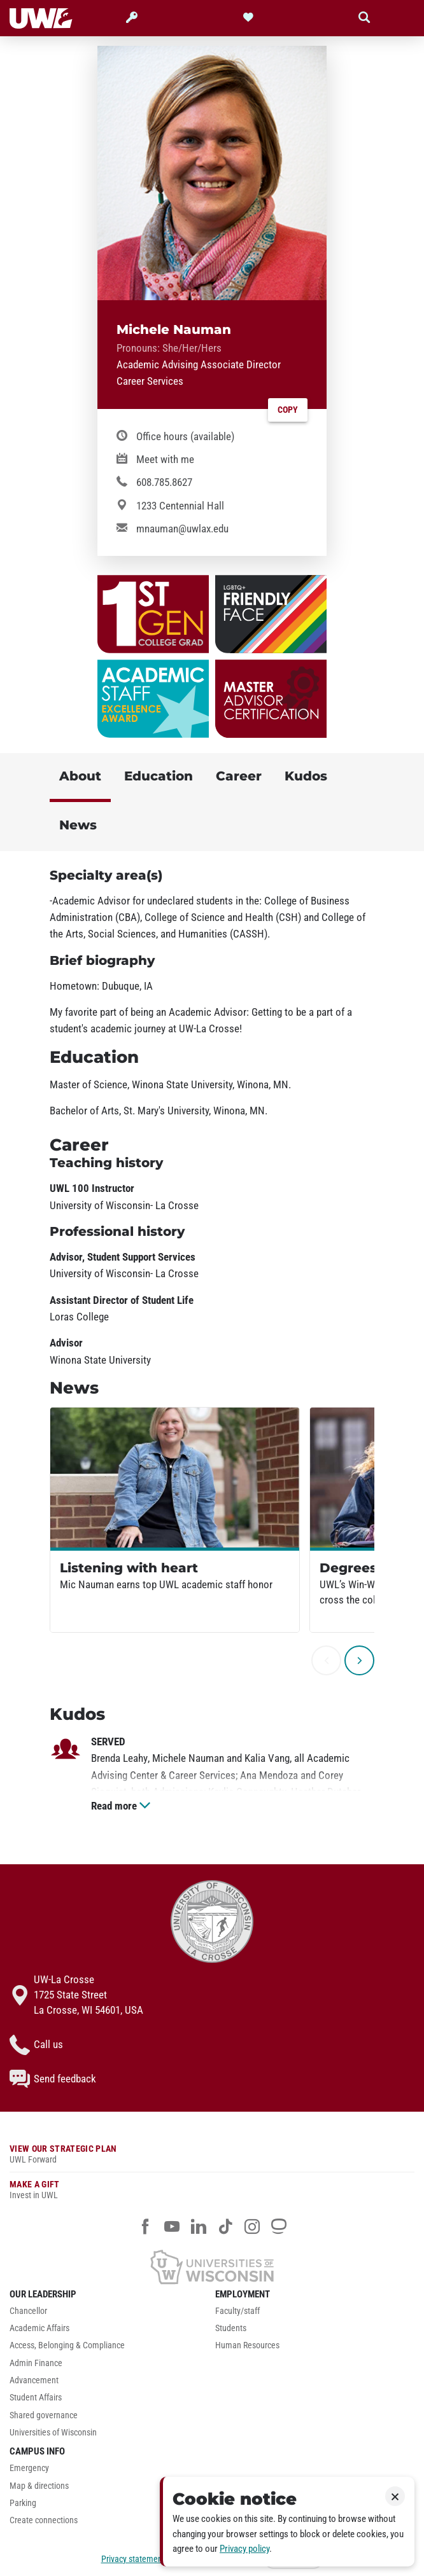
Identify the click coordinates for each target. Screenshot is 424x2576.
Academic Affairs (39, 2328)
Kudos (306, 776)
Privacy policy (244, 2548)
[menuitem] (109, 2314)
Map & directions (39, 2486)
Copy (288, 410)
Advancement (34, 2380)
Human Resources (247, 2345)
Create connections (44, 2520)
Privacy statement (133, 2559)
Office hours (185, 436)
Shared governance (44, 2415)
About (80, 776)
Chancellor (28, 2311)
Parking (23, 2503)
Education (158, 776)
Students (230, 2328)
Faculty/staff (237, 2311)
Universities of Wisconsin (53, 2432)
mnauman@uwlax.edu (182, 528)
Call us (36, 2045)
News (78, 825)
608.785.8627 (164, 482)
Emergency (29, 2468)
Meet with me (165, 459)
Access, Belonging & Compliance (67, 2345)
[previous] (326, 1660)
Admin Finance (36, 2363)
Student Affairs (36, 2397)
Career (239, 776)
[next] (359, 1660)
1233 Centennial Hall (180, 505)
